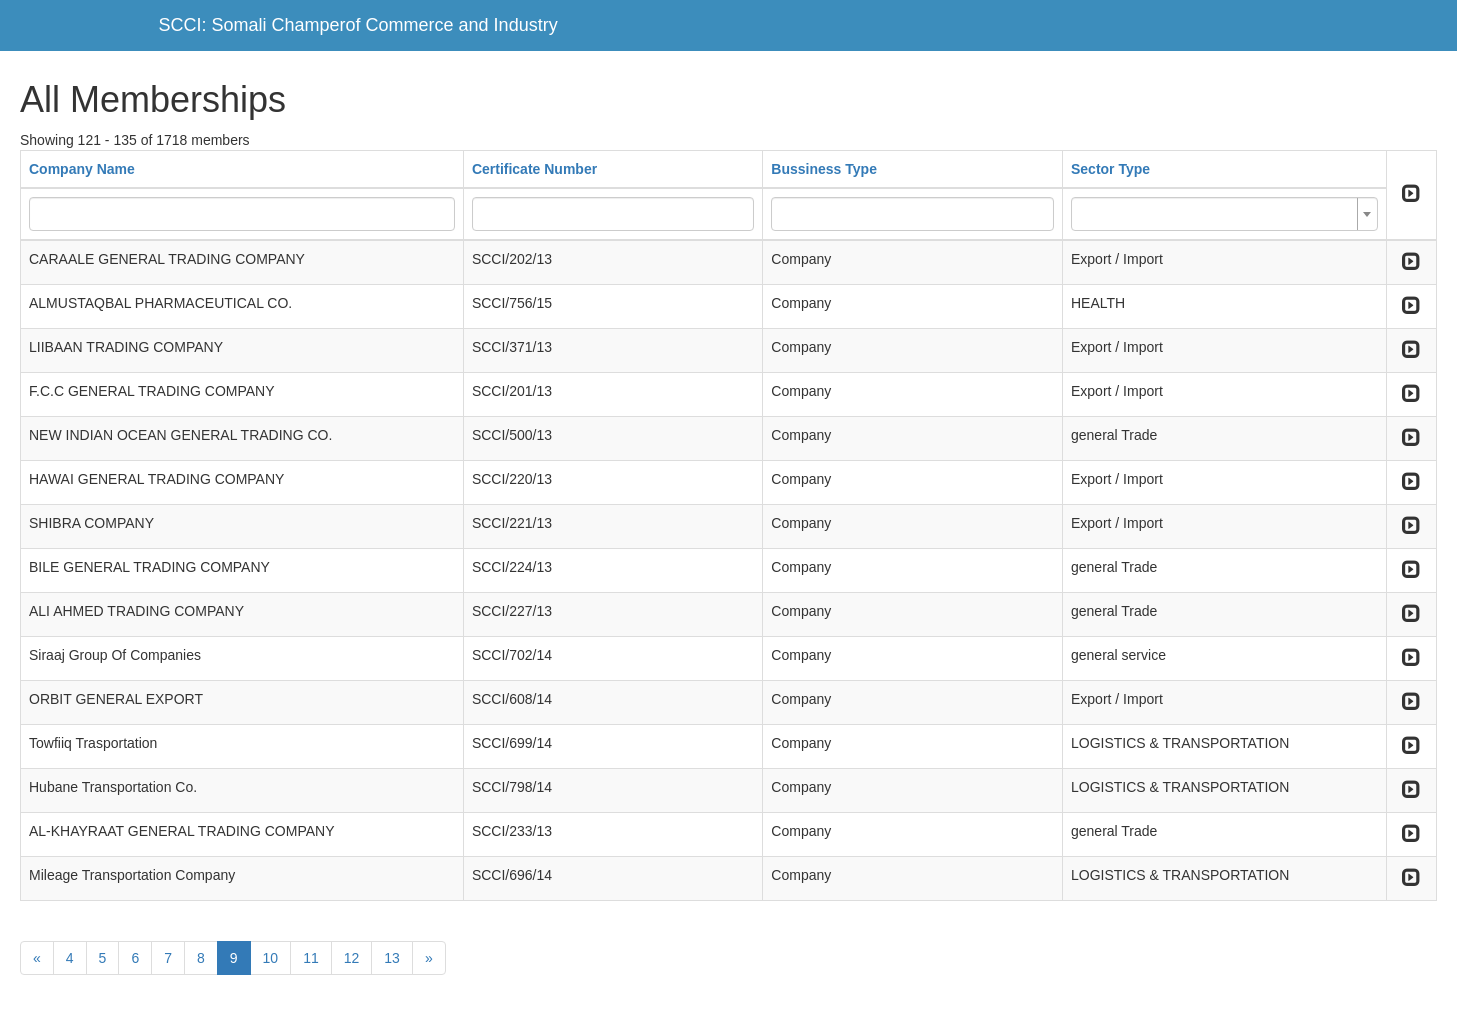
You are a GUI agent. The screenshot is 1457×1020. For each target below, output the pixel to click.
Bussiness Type (824, 169)
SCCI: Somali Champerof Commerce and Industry (358, 25)
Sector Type (1110, 169)
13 (392, 958)
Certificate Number (534, 169)
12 (352, 958)
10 (271, 958)
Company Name (82, 169)
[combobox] (1224, 214)
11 (311, 958)
